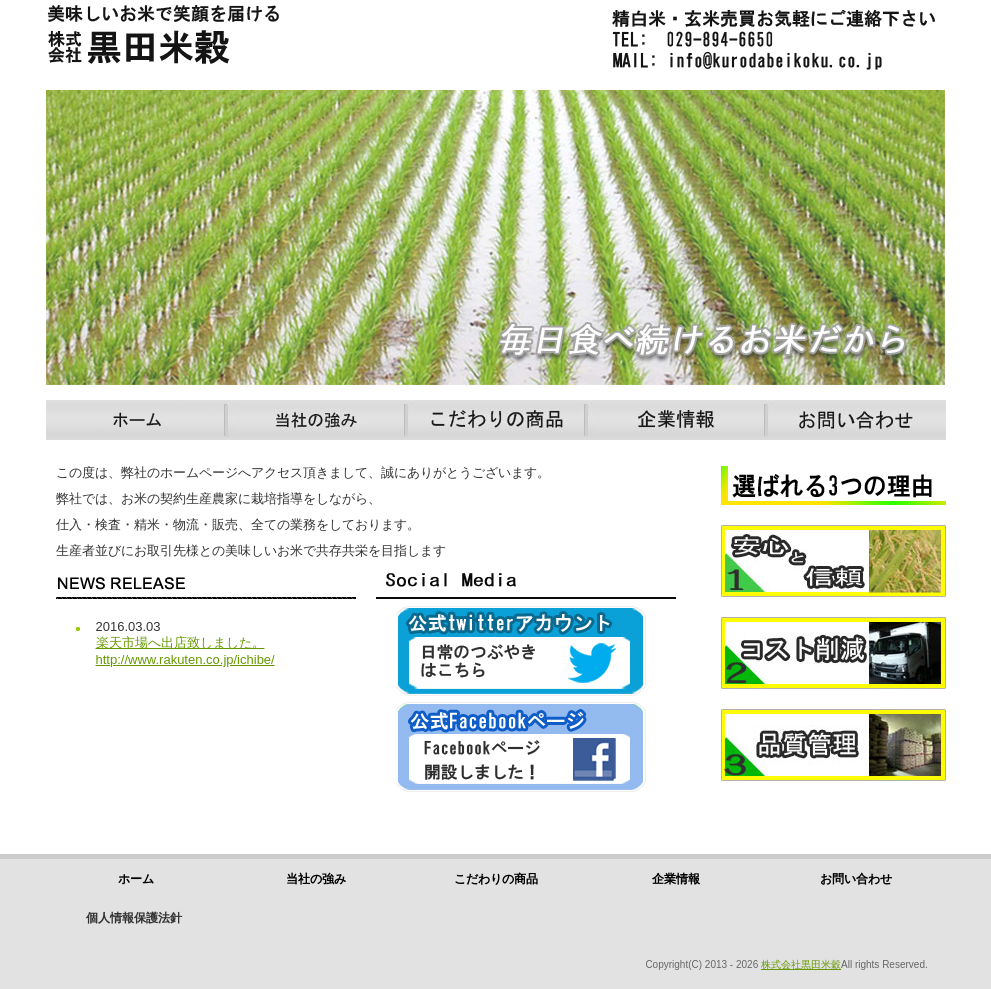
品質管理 (834, 745)
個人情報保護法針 (134, 918)
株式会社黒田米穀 (801, 964)
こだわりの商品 (496, 420)
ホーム (136, 420)
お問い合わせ (856, 420)
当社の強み (316, 420)
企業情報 (676, 420)
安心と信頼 (834, 561)
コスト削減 (834, 653)
